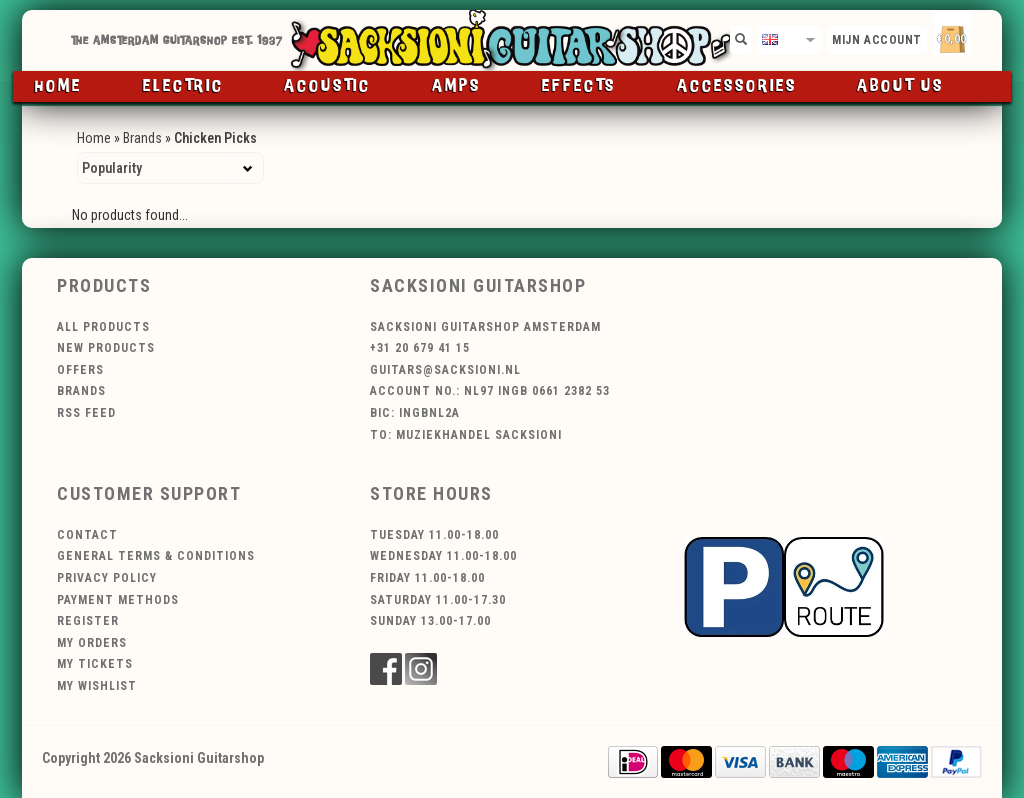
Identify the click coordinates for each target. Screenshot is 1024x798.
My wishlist (97, 686)
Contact (87, 535)
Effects (579, 86)
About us (900, 86)
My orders (92, 643)
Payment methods (118, 600)
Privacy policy (107, 578)
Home (58, 86)
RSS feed (86, 413)
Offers (80, 370)
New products (106, 348)
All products (103, 327)
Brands (142, 138)
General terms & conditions (156, 556)
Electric (183, 86)
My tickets (95, 664)
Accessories (737, 86)
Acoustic (327, 86)
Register (88, 621)
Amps (456, 86)
